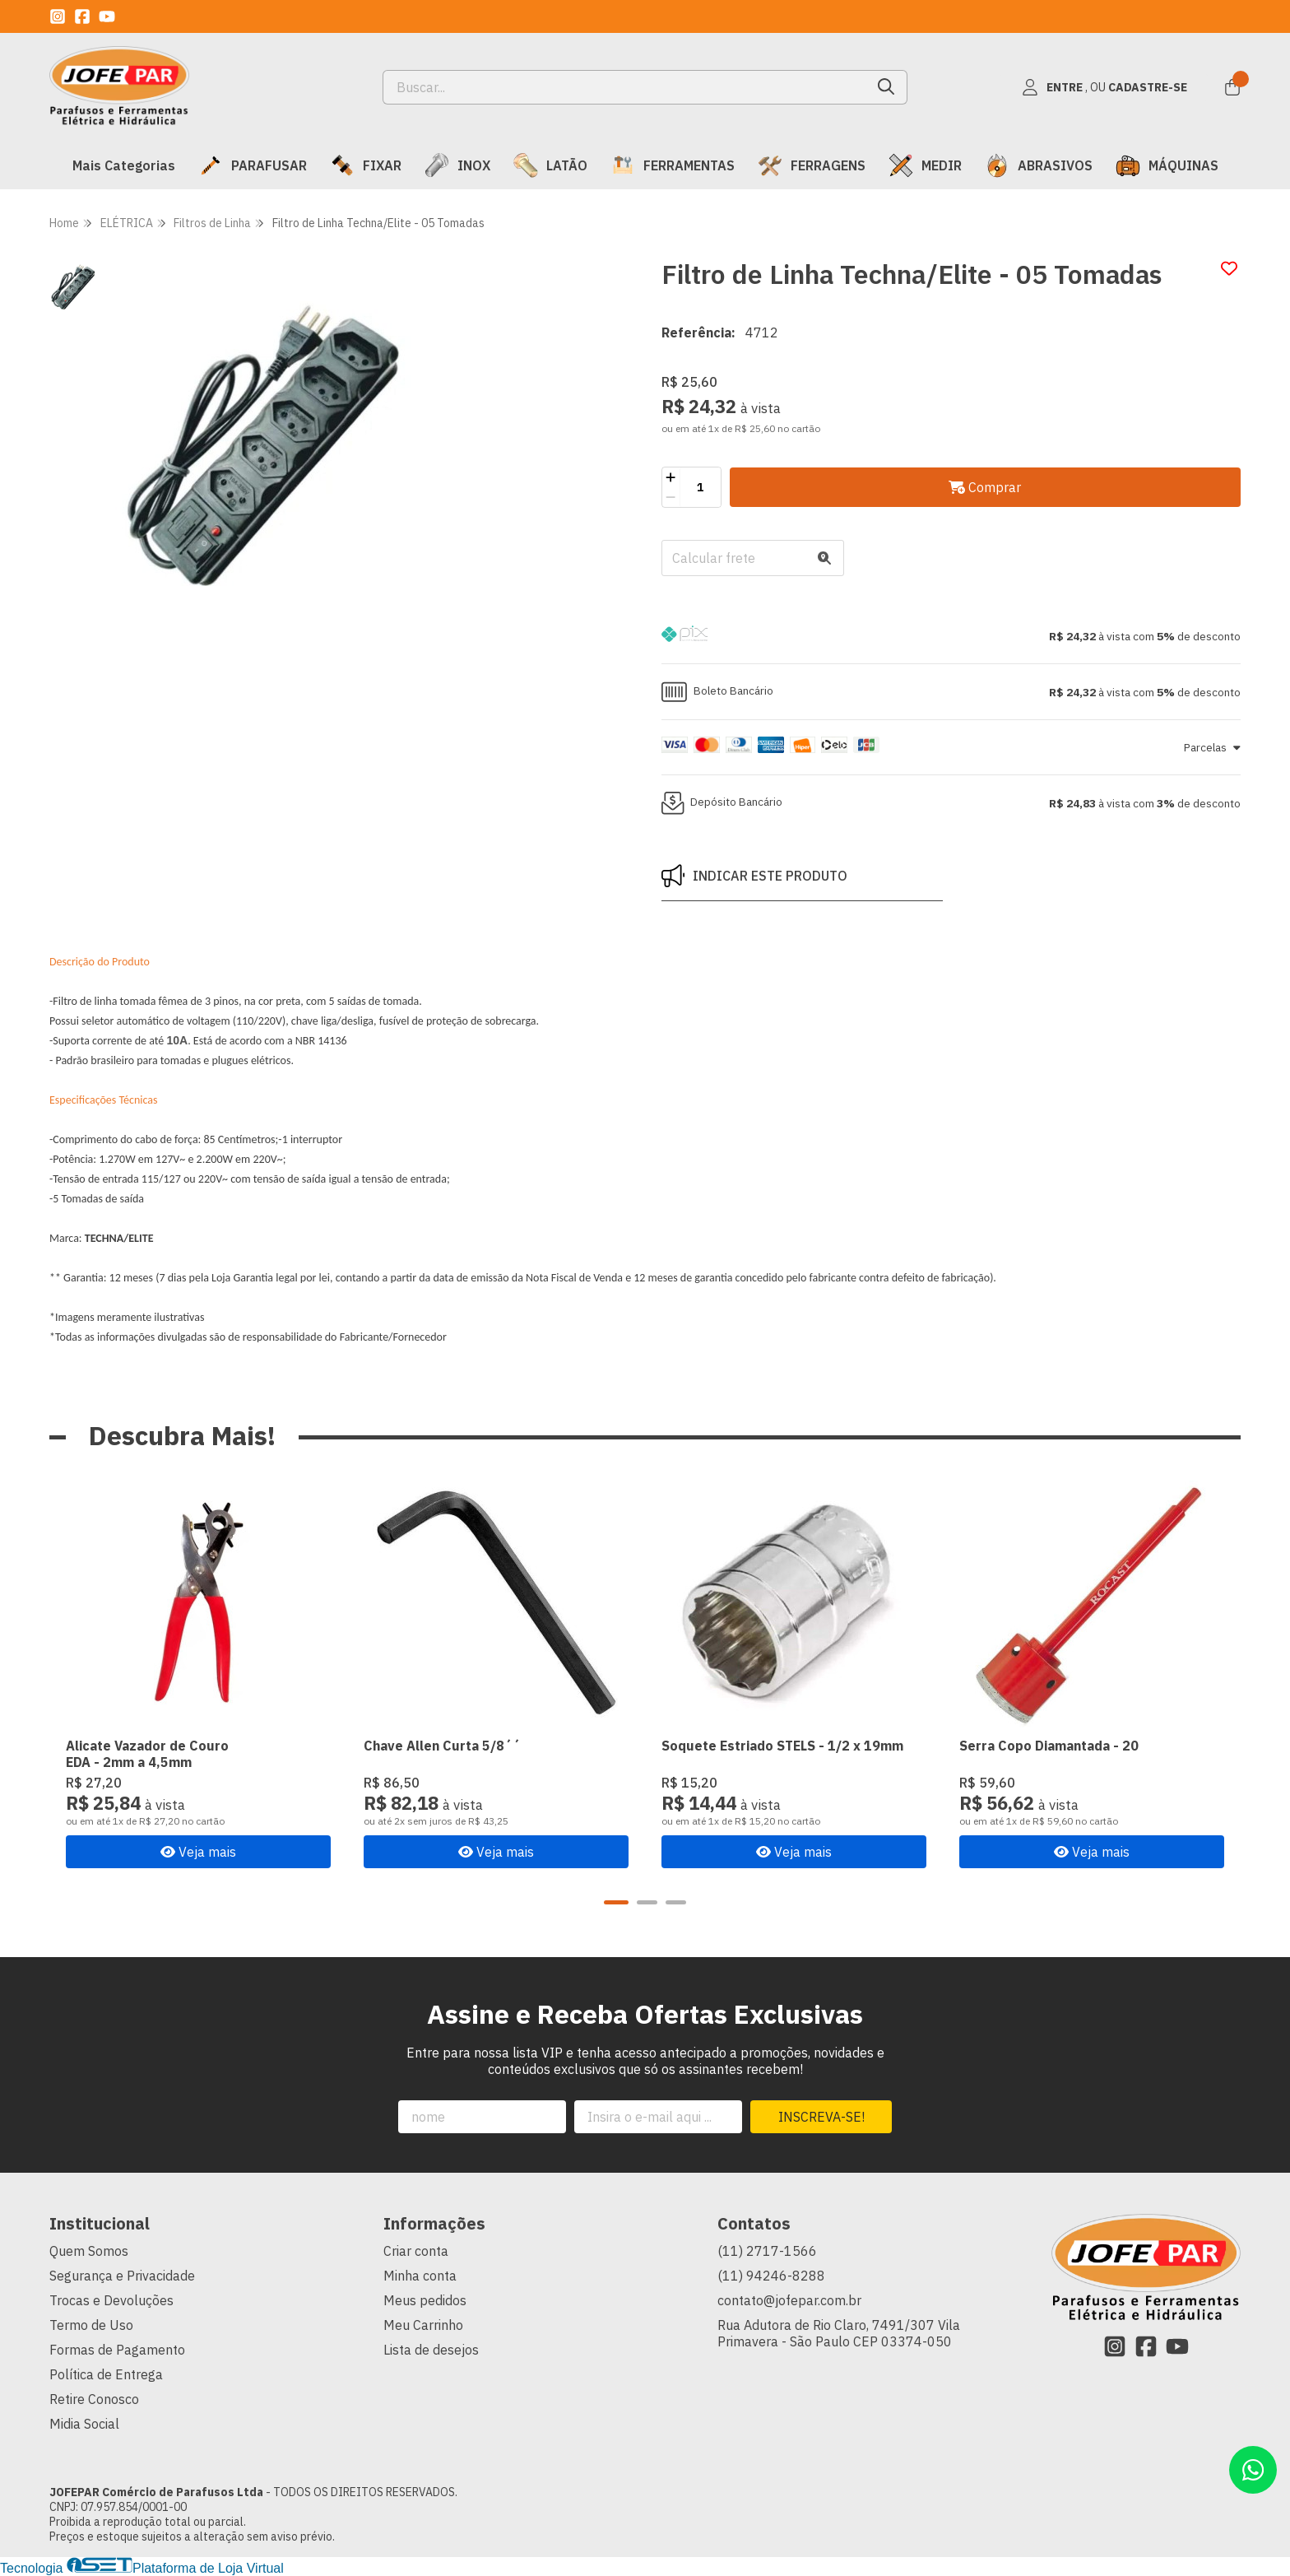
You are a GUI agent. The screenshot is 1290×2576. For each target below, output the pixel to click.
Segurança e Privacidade (122, 2275)
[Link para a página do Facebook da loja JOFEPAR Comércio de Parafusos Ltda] (82, 16)
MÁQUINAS (1167, 165)
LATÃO (550, 165)
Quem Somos (88, 2251)
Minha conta (420, 2275)
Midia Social (84, 2424)
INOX (457, 165)
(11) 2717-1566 (767, 2251)
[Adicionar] (671, 477)
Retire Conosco (94, 2399)
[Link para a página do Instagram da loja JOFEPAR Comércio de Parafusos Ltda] (57, 16)
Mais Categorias (123, 165)
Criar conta (415, 2251)
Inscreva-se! (821, 2117)
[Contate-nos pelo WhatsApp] (1253, 2470)
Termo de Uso (91, 2325)
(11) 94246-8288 (771, 2275)
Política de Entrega (106, 2374)
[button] (951, 636)
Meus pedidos (424, 2300)
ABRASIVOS (1039, 165)
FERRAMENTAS (672, 165)
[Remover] (671, 497)
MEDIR (925, 165)
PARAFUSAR (252, 165)
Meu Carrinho (423, 2325)
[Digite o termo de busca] (624, 87)
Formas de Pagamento (117, 2349)
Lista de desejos (431, 2349)
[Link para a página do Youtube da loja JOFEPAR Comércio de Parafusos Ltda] (107, 16)
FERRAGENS (811, 165)
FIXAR (365, 165)
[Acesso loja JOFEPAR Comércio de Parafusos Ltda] (1104, 87)
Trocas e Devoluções (111, 2300)
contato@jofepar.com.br (789, 2300)
